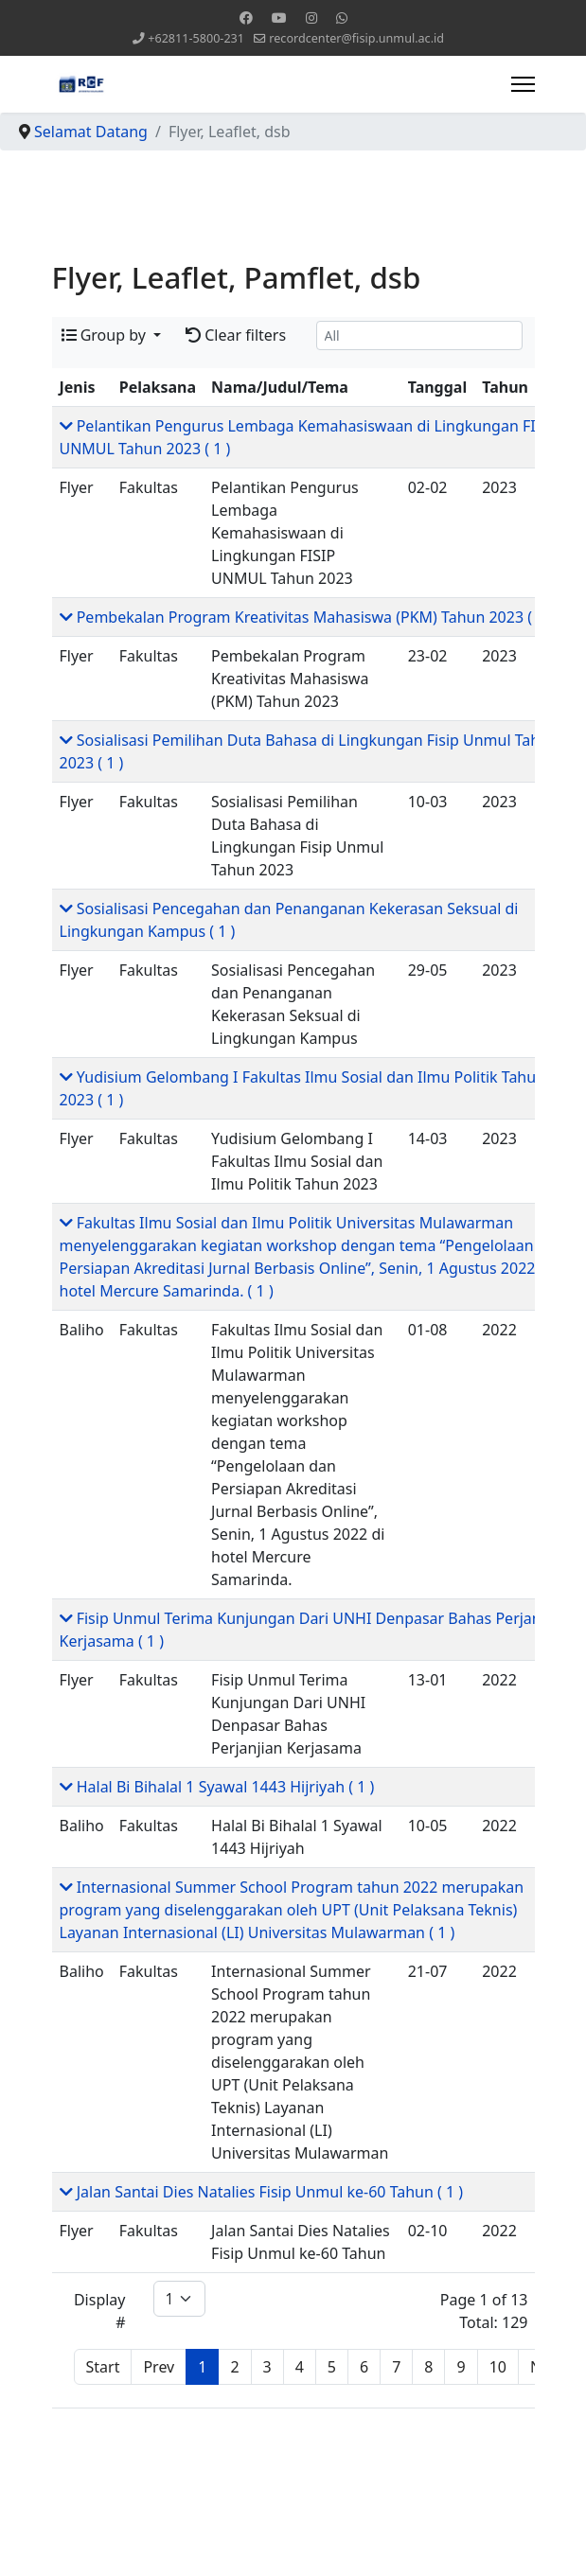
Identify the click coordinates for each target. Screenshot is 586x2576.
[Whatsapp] (341, 17)
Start (103, 2366)
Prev (158, 2366)
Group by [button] (106, 335)
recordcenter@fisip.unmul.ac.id (356, 38)
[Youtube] (279, 17)
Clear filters (236, 335)
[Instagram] (311, 17)
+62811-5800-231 (196, 38)
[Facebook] (246, 17)
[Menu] (523, 84)
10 (497, 2366)
